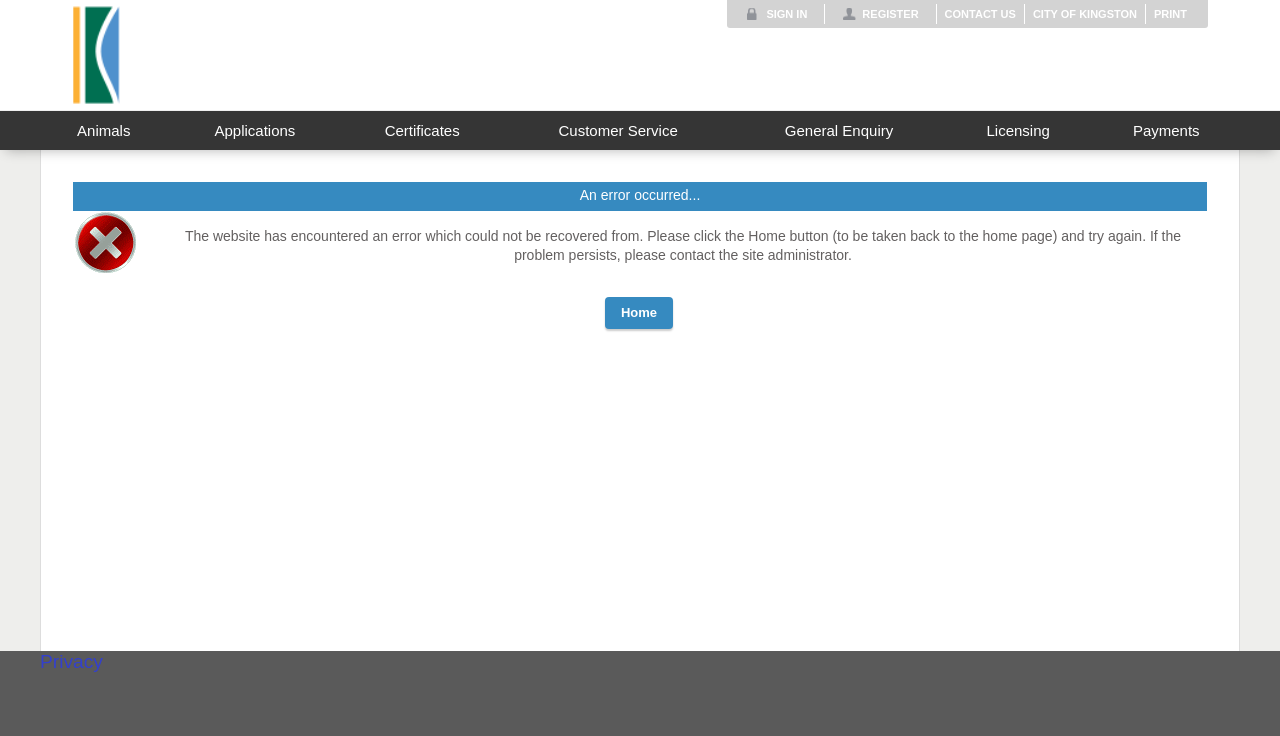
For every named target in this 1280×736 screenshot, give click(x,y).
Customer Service (618, 130)
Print (1170, 14)
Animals (103, 130)
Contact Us (980, 14)
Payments (1166, 130)
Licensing (1017, 130)
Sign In (786, 14)
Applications (254, 130)
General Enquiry (839, 130)
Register (890, 14)
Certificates (422, 130)
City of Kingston (1085, 14)
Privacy (71, 661)
